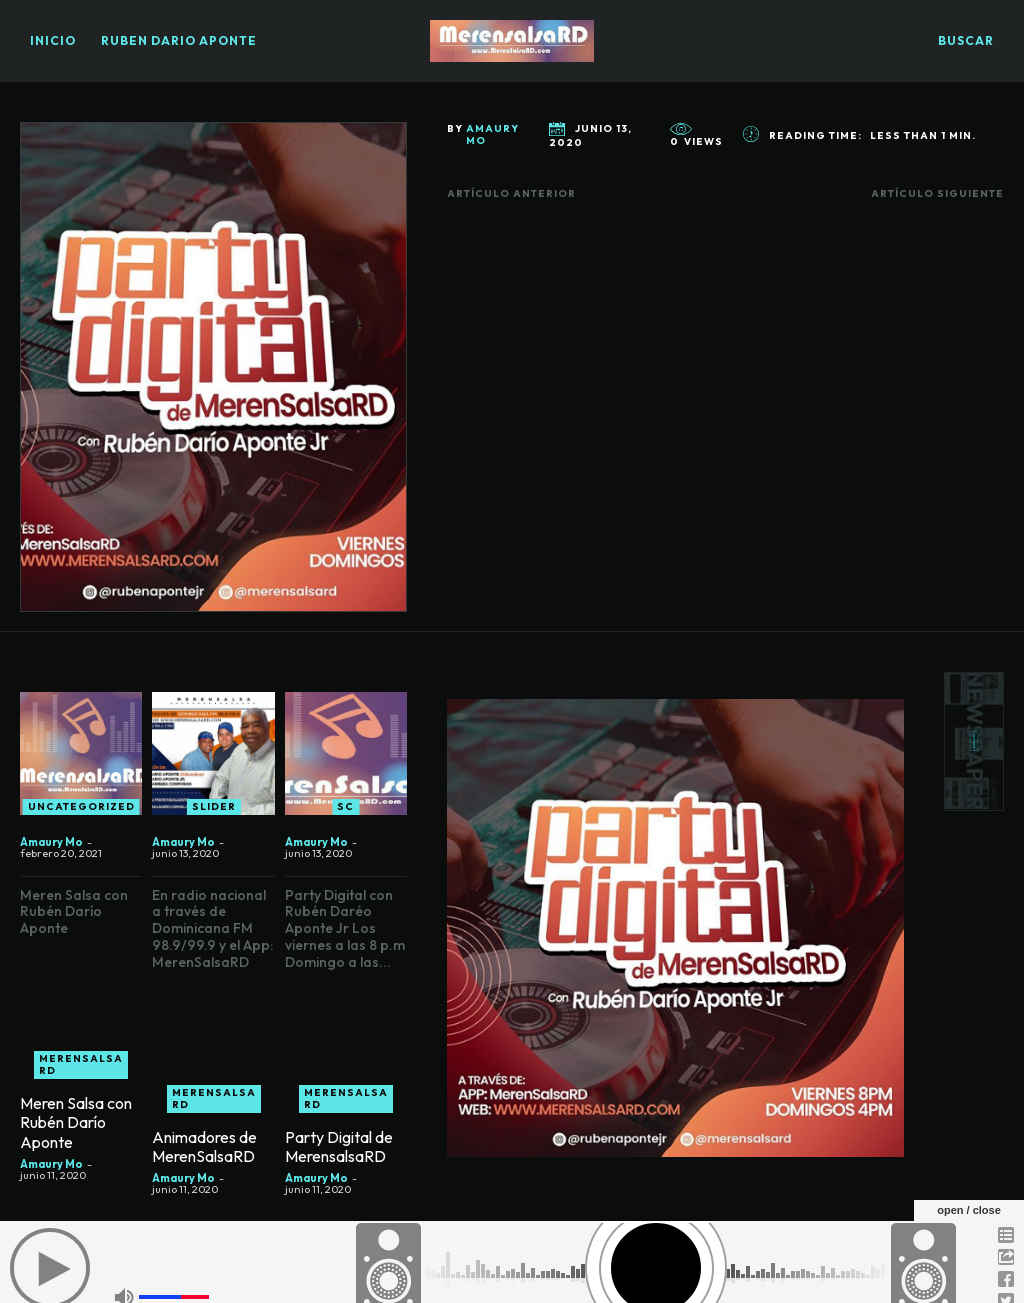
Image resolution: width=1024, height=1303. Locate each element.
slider (214, 817)
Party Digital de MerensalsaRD (339, 1157)
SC (345, 817)
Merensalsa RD (81, 1076)
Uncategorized (81, 817)
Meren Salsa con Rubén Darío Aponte (76, 1134)
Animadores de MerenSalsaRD (204, 1157)
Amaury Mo (492, 135)
